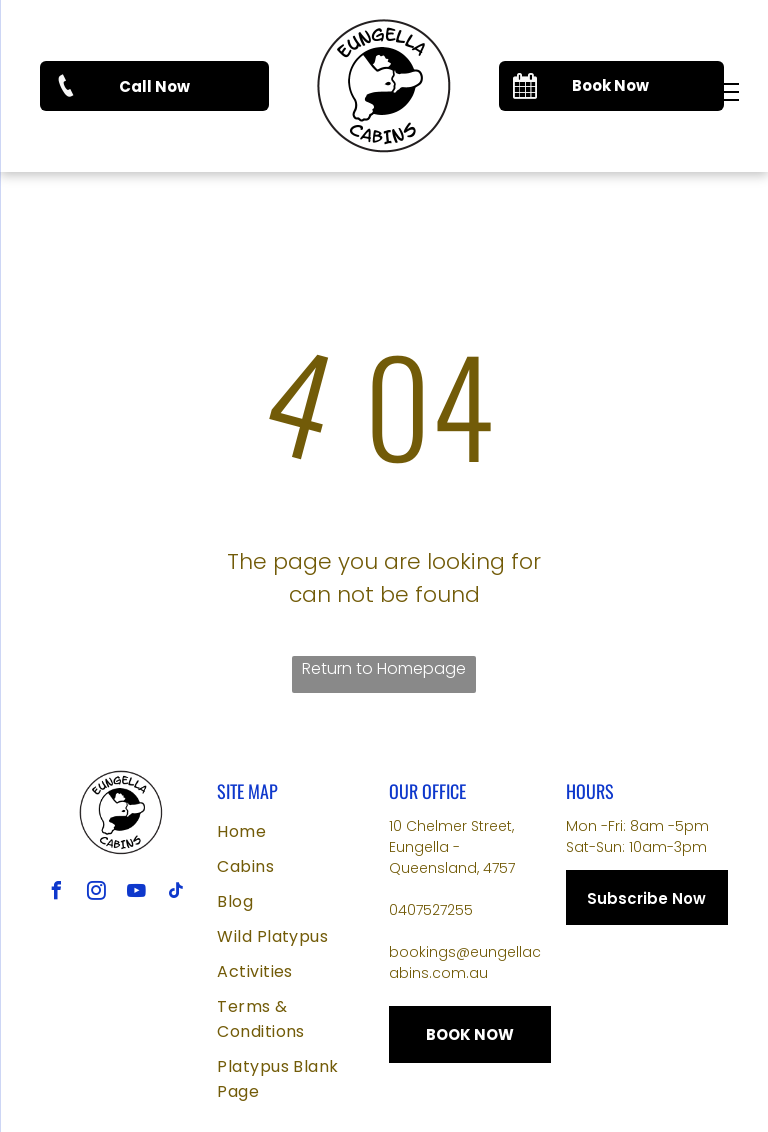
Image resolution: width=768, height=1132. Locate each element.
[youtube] (137, 893)
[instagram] (97, 893)
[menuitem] (298, 831)
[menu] (724, 92)
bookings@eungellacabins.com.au (465, 962)
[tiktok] (177, 893)
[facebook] (57, 893)
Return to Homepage (384, 668)
